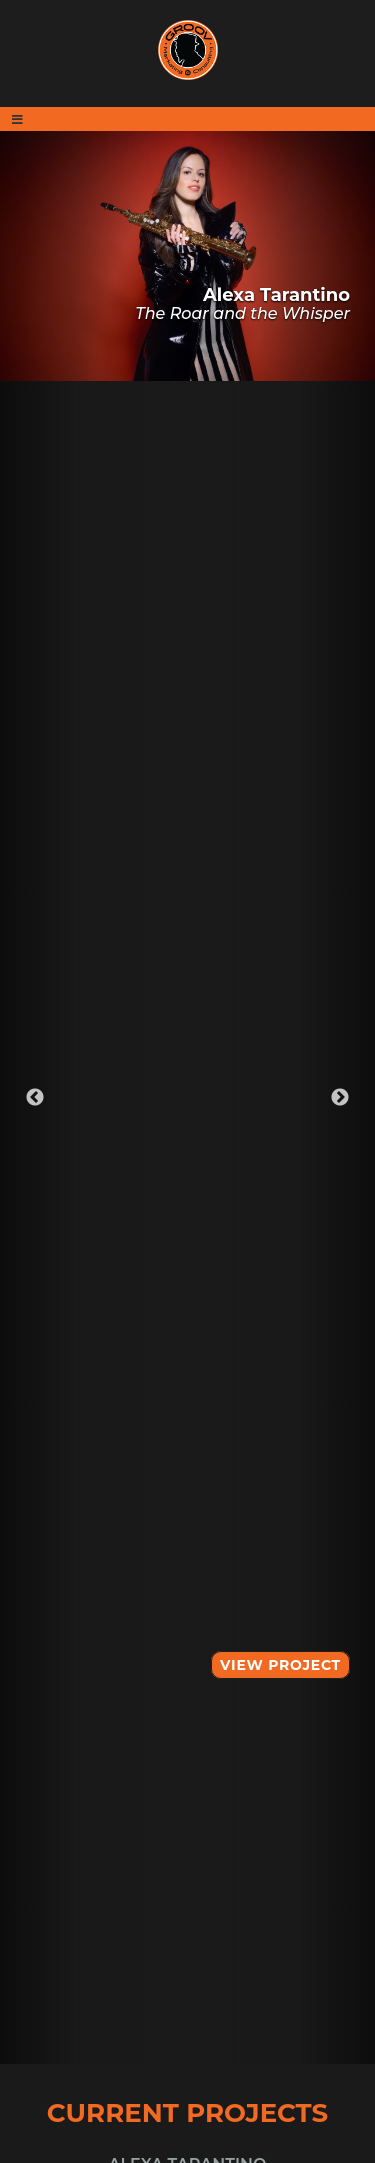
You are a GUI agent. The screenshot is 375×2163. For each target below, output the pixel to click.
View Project (280, 1665)
